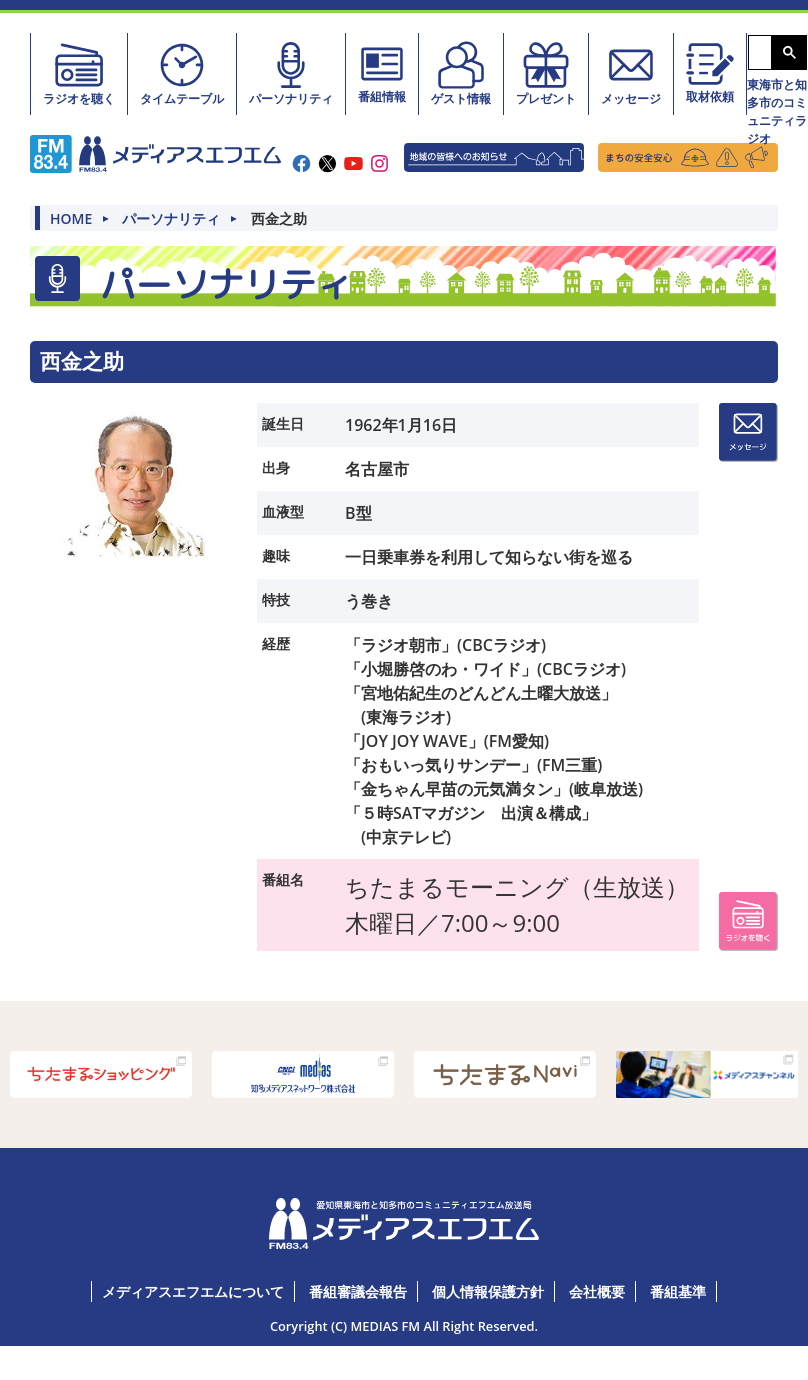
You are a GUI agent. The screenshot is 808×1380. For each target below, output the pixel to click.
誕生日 (283, 423)
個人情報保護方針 (488, 1291)
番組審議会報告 (358, 1291)
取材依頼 (710, 72)
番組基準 (678, 1291)
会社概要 (597, 1291)
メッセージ (631, 73)
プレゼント (546, 73)
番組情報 (382, 72)
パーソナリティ (291, 73)
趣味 (276, 555)
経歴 (276, 643)
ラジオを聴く (79, 73)
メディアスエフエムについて (193, 1291)
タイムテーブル (182, 73)
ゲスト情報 (461, 73)
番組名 (283, 879)
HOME (71, 219)
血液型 (283, 511)
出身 (276, 467)
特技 (276, 599)
